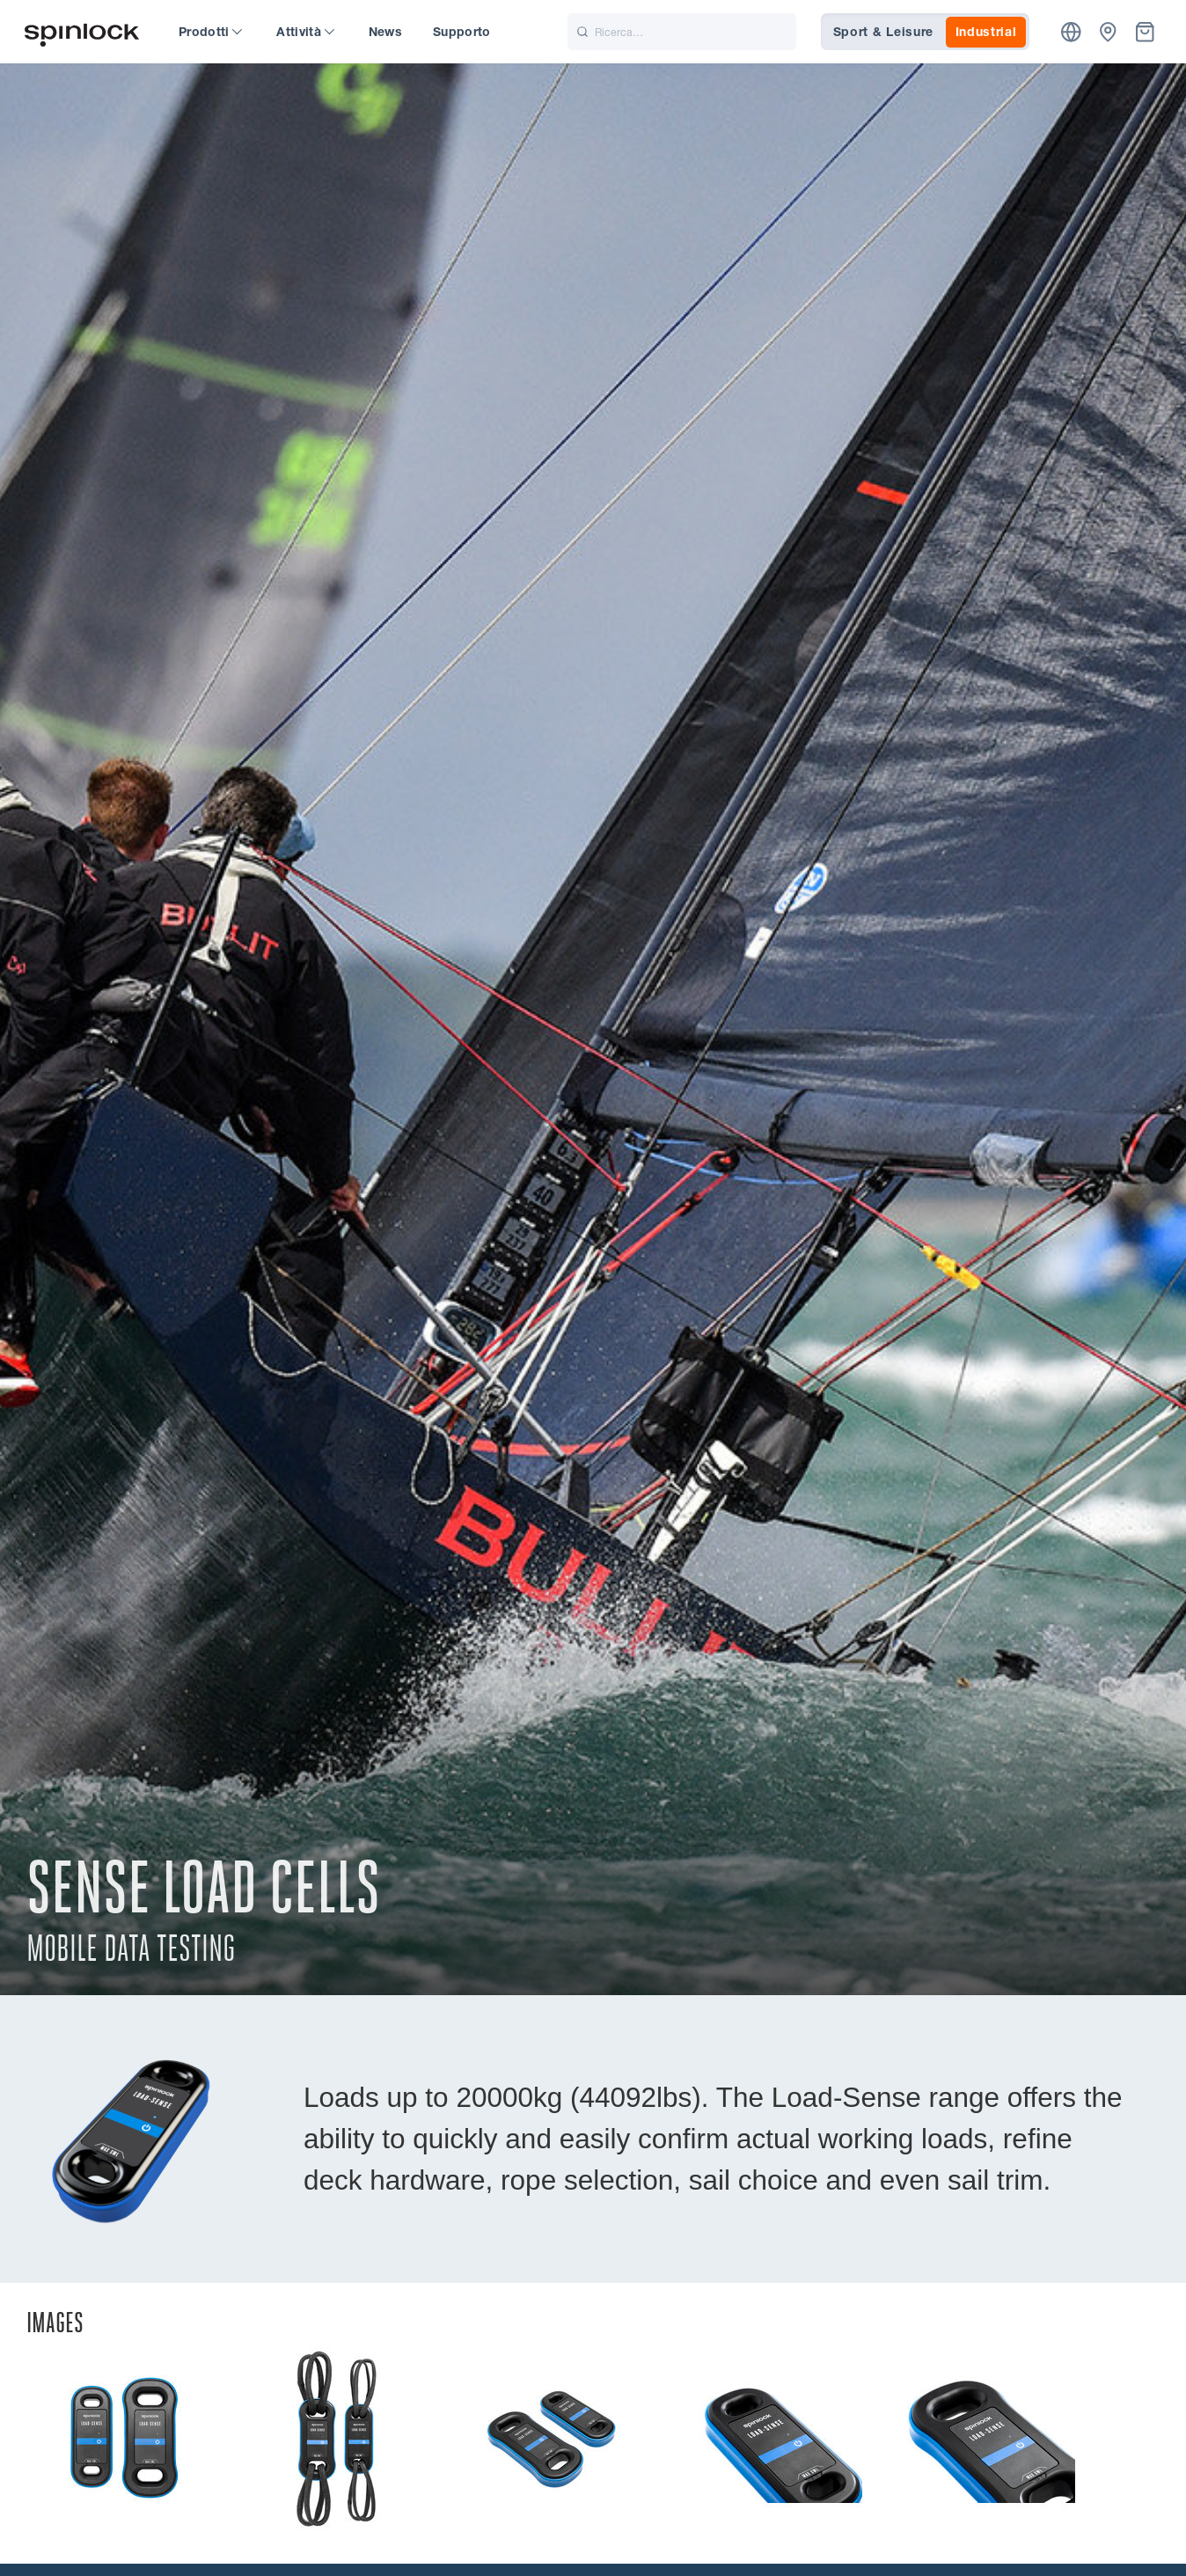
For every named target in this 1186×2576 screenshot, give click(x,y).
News (385, 32)
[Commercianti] (1108, 32)
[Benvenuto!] (82, 32)
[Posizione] (1071, 32)
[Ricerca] (681, 31)
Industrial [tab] (986, 32)
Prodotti (210, 32)
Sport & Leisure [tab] (883, 32)
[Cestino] (1145, 32)
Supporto (462, 32)
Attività (304, 32)
